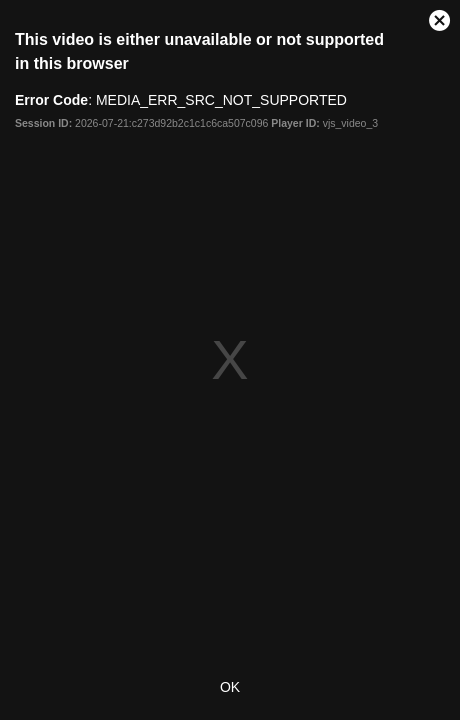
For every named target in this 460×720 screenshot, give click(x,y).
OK (230, 687)
